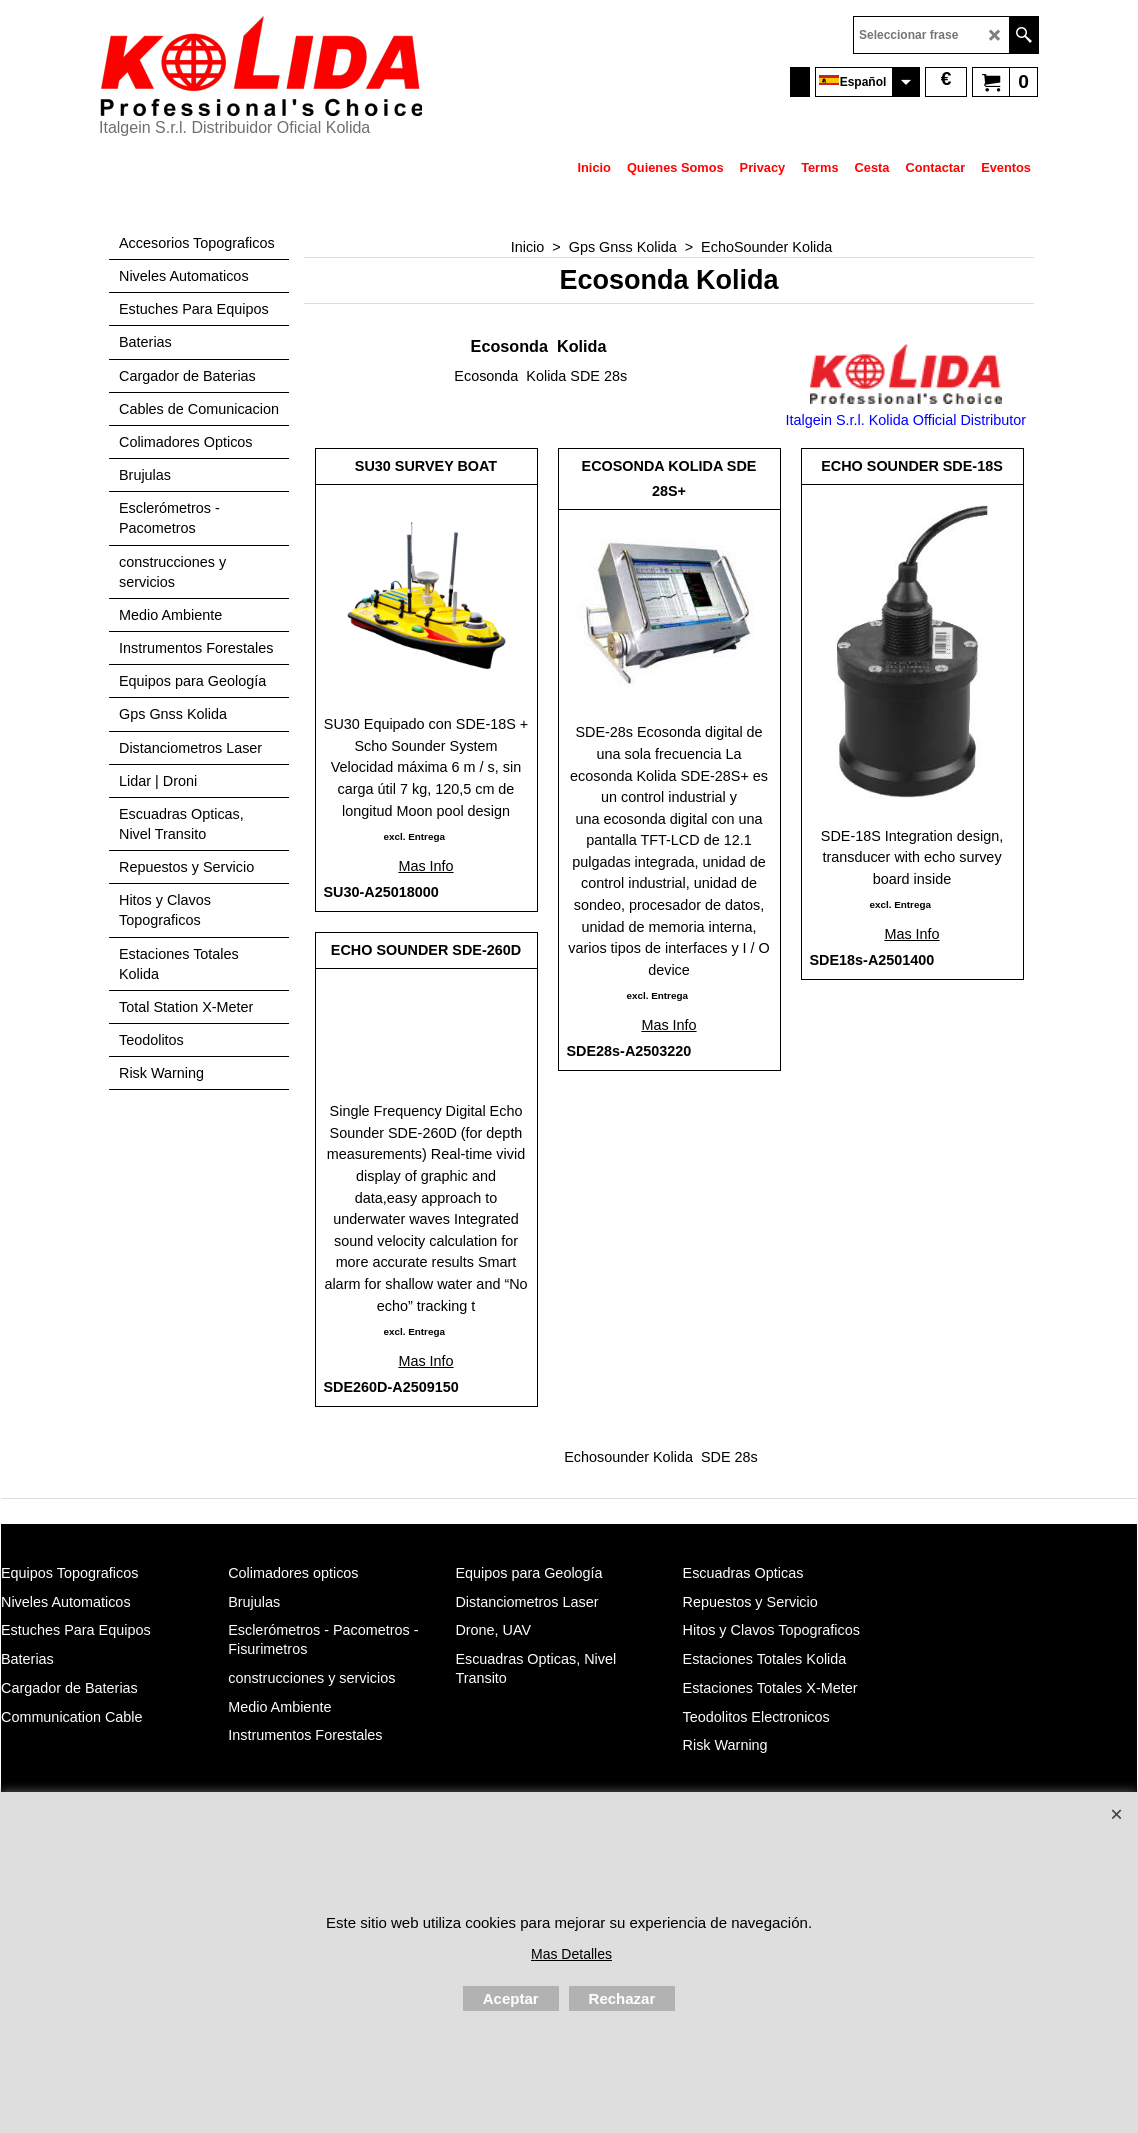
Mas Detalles (571, 1954)
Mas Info (425, 866)
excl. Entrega (413, 836)
